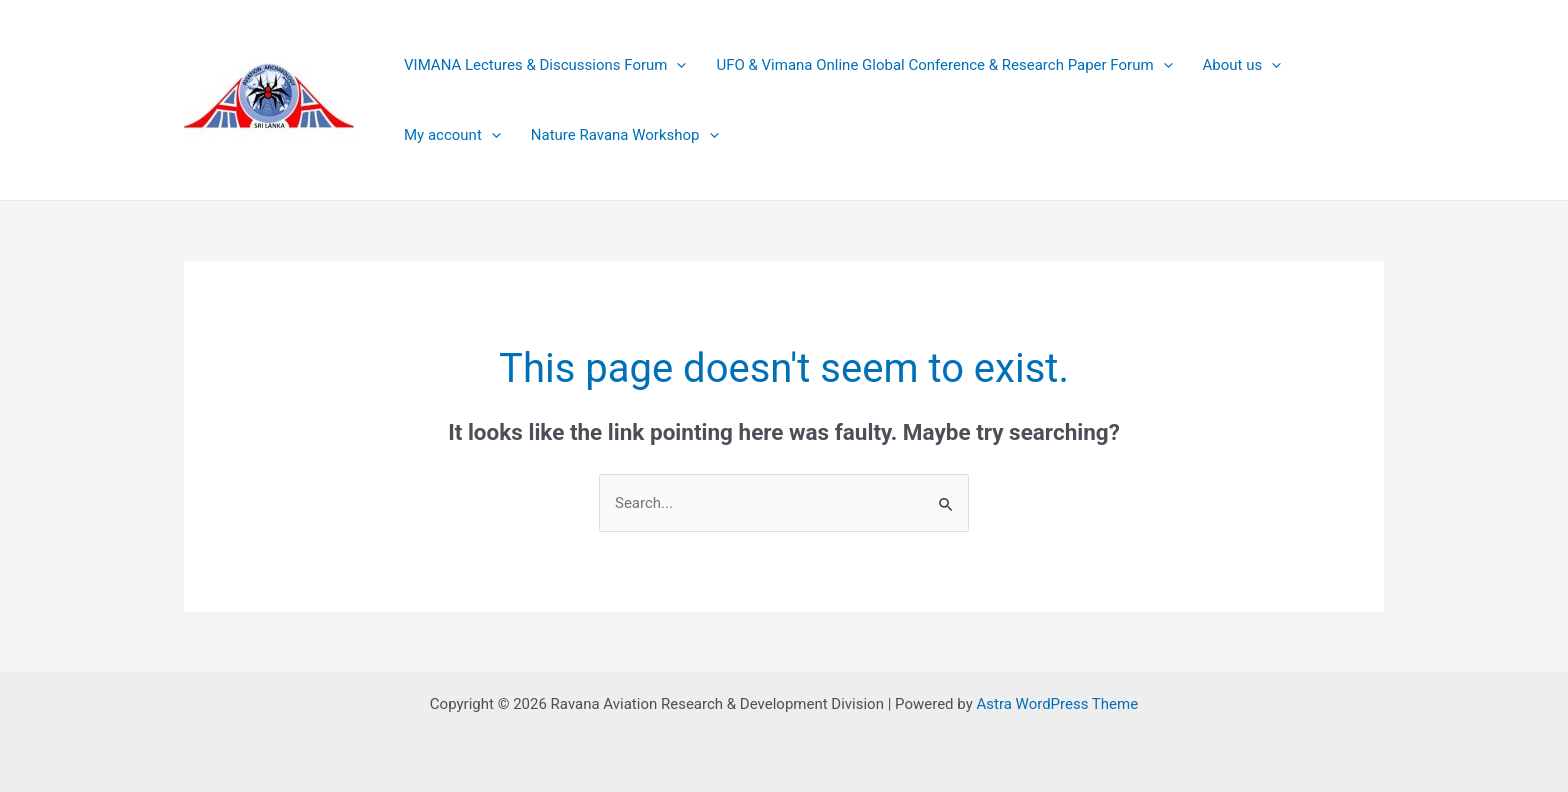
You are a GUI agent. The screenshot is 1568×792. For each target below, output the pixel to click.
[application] (676, 65)
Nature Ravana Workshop (625, 135)
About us (1242, 65)
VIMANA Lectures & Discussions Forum (545, 65)
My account (452, 135)
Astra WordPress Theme (1057, 704)
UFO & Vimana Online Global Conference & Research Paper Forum (944, 65)
